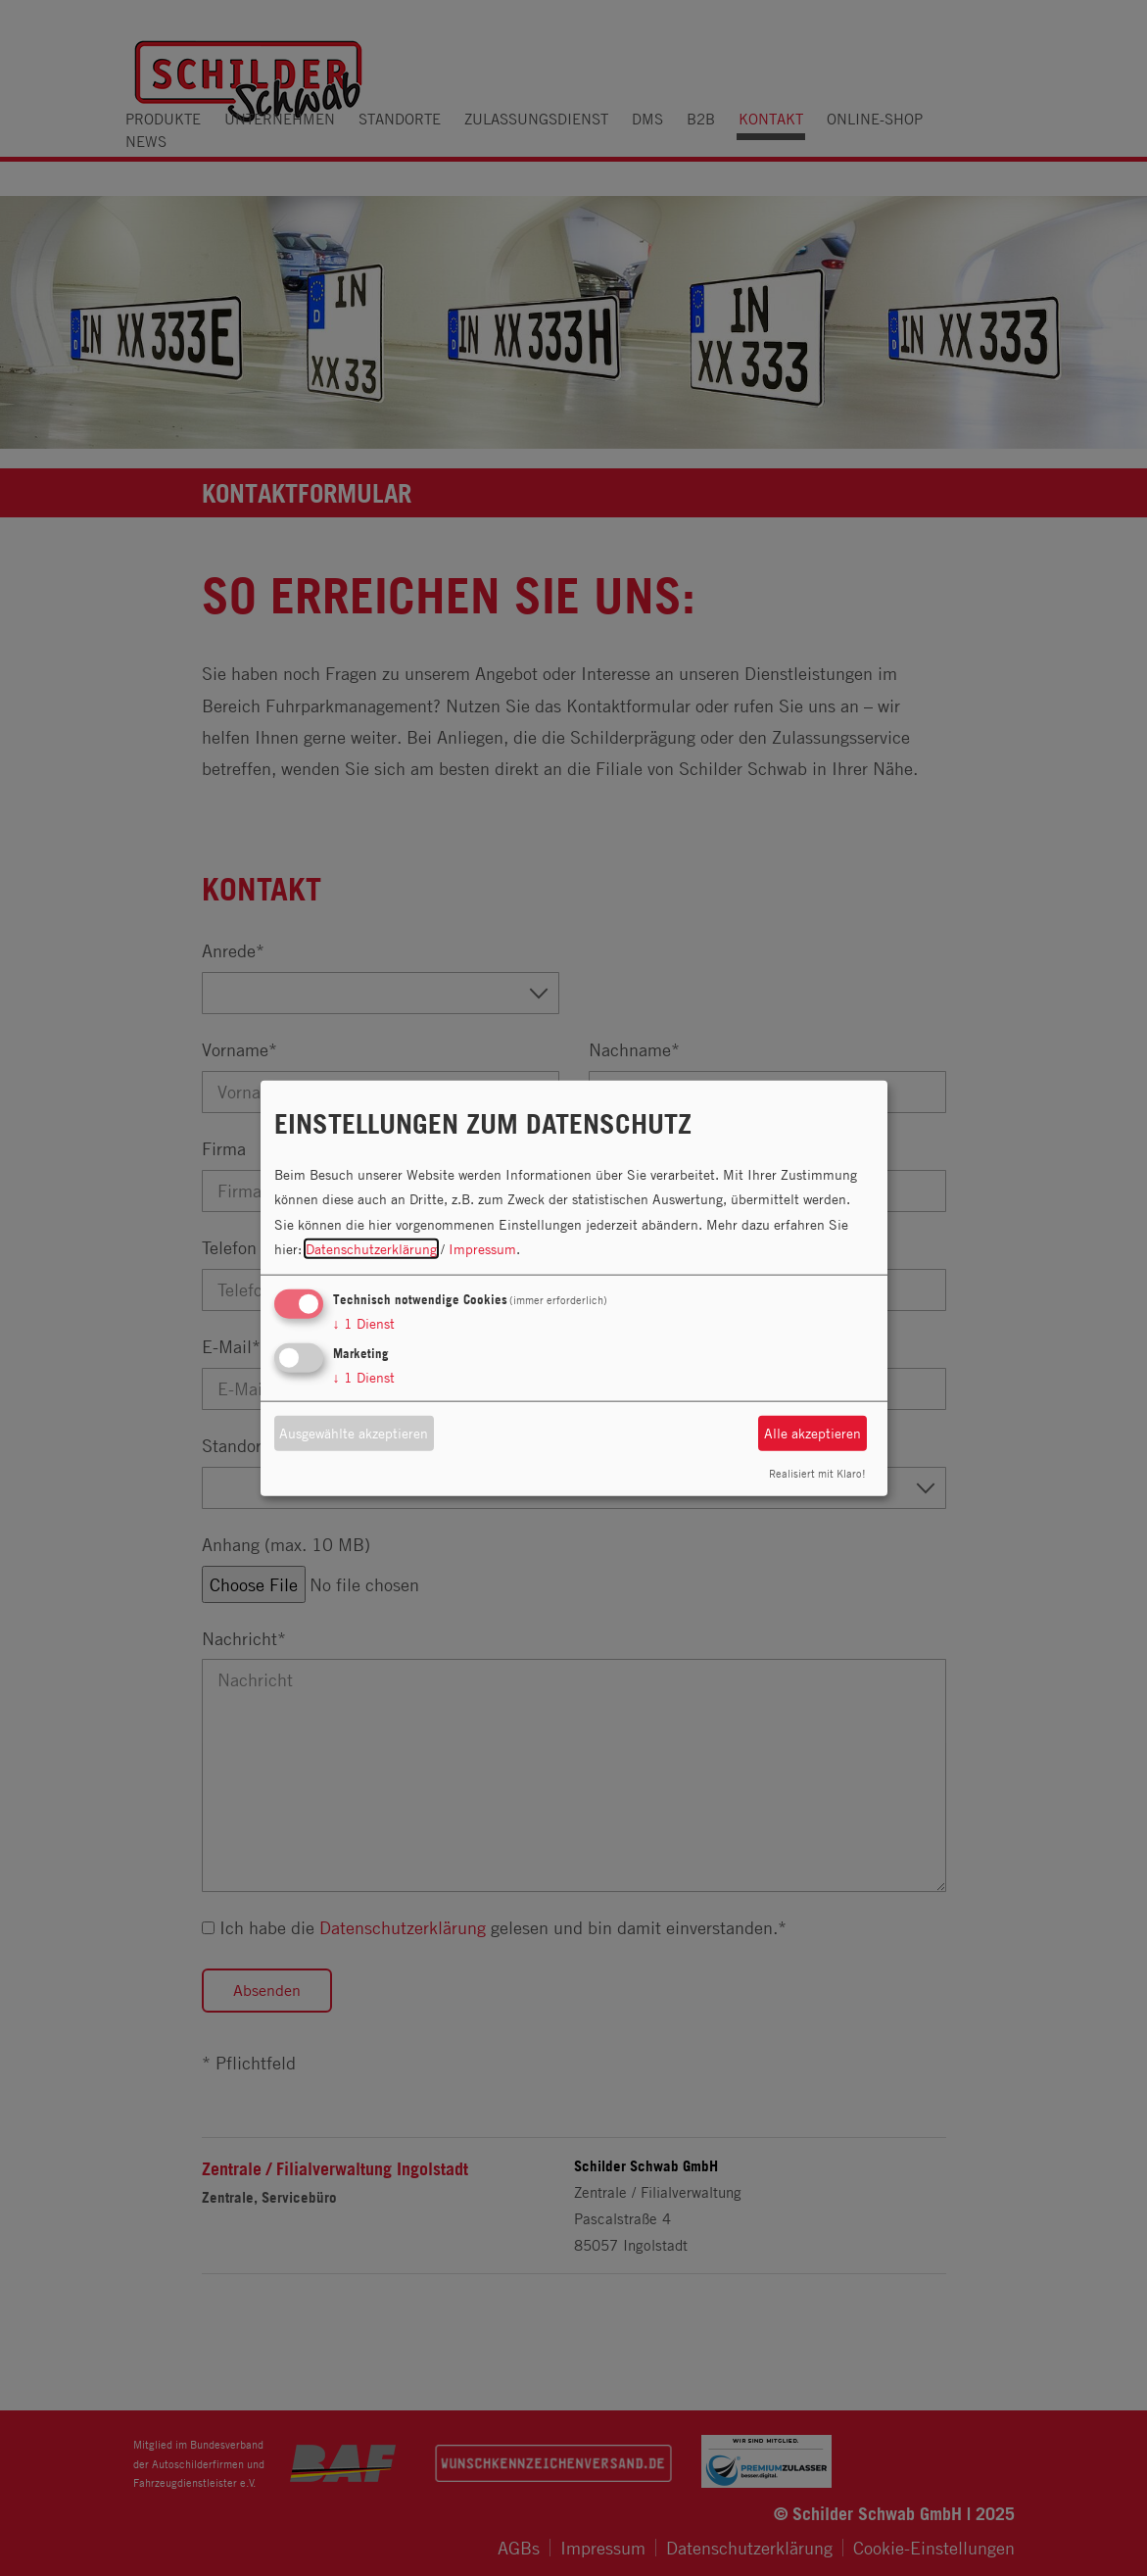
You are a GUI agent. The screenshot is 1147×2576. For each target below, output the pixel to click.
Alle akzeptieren (812, 1433)
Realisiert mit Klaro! (817, 1473)
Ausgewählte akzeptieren (353, 1433)
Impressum (482, 1248)
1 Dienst (364, 1323)
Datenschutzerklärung (371, 1248)
